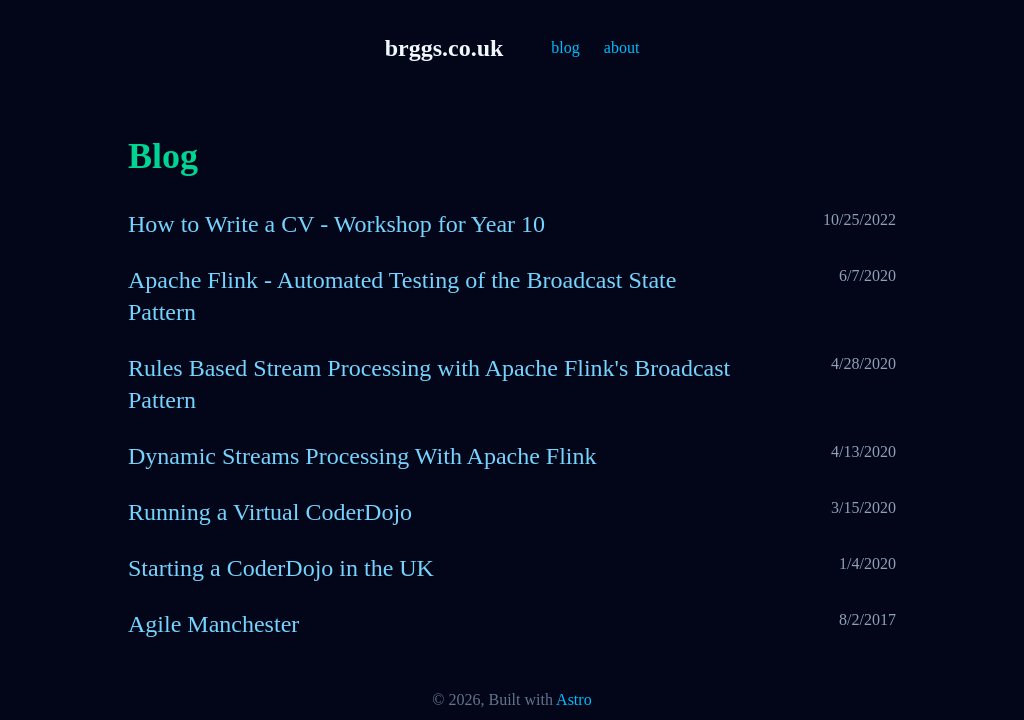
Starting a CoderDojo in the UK (281, 568)
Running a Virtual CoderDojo (270, 512)
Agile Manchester (213, 624)
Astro (574, 699)
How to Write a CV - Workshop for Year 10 (336, 224)
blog (565, 47)
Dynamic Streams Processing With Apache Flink (362, 456)
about (622, 47)
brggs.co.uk (444, 48)
